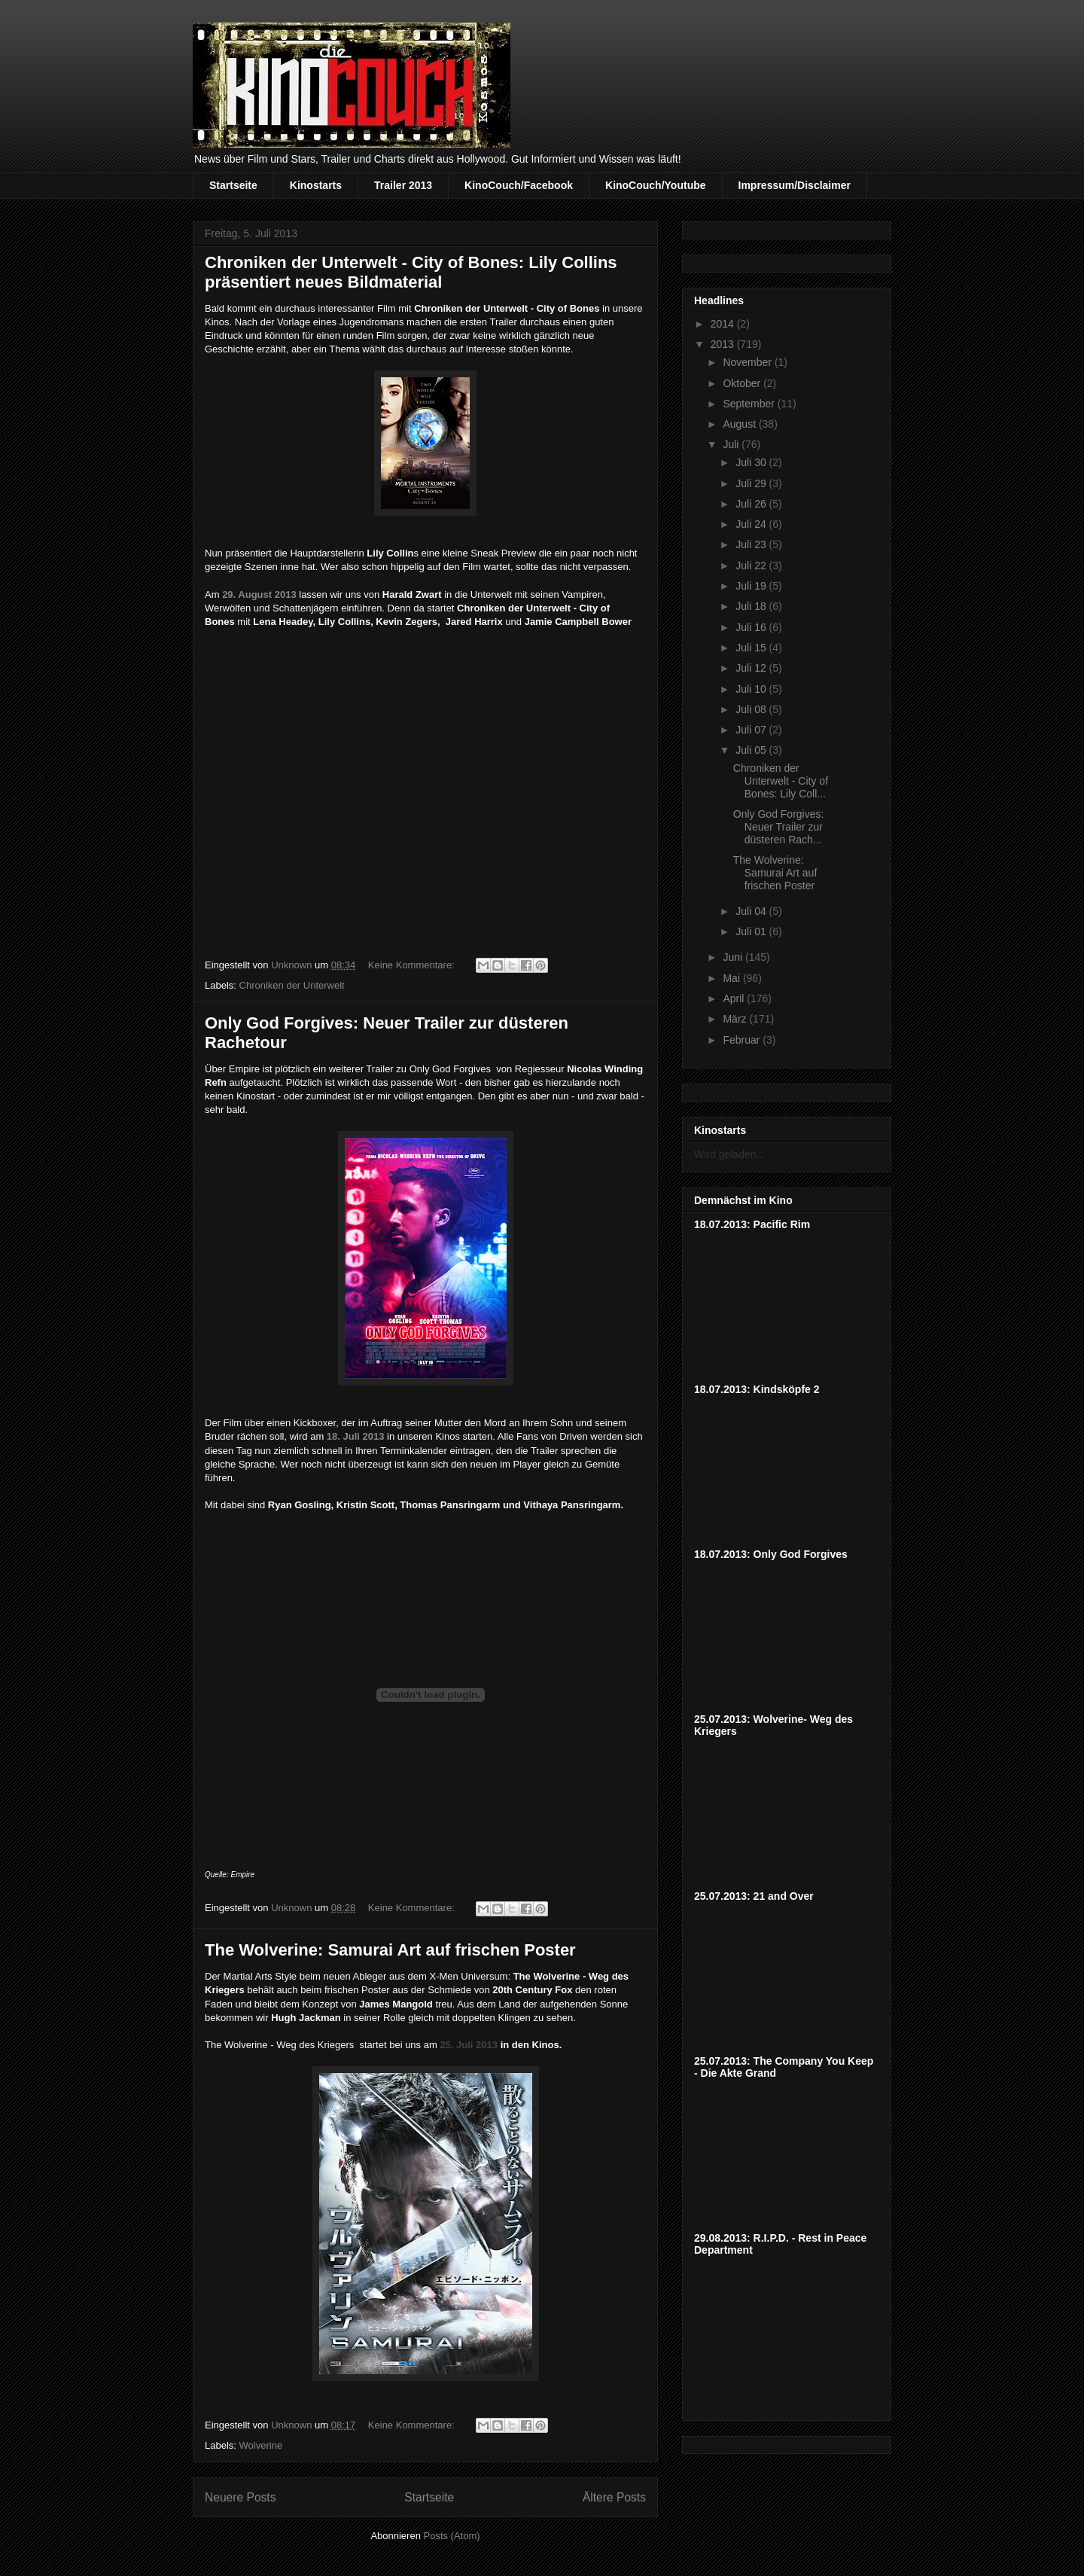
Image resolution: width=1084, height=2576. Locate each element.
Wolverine (261, 2445)
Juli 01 (752, 931)
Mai (732, 978)
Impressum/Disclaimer (794, 185)
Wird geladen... (729, 1154)
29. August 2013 (259, 594)
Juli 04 (752, 911)
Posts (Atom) (452, 2535)
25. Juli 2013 (470, 2044)
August (740, 424)
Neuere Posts (240, 2497)
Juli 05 (752, 750)
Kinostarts (316, 185)
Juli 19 (752, 586)
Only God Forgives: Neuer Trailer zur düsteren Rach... (778, 827)
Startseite (233, 185)
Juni (734, 957)
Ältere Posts (614, 2497)
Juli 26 (752, 504)
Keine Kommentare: (413, 965)
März (736, 1019)
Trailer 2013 (403, 185)
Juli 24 (752, 524)
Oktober (743, 383)
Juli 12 (752, 668)
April (735, 998)
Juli (732, 444)
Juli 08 (752, 709)
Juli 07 (752, 730)
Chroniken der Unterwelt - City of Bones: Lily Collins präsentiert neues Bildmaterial (411, 272)
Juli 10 (752, 689)
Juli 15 (752, 648)
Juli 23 (752, 544)
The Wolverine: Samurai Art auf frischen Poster (390, 1949)
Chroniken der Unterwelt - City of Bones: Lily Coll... (780, 781)
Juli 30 (752, 462)
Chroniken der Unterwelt (292, 985)
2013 (724, 344)
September (750, 404)
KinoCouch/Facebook (518, 185)
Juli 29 (752, 483)
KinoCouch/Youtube (655, 185)
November (748, 362)
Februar (743, 1040)
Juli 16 (752, 627)
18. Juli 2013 (357, 1436)
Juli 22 (752, 565)
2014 (724, 324)
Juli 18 (752, 606)
